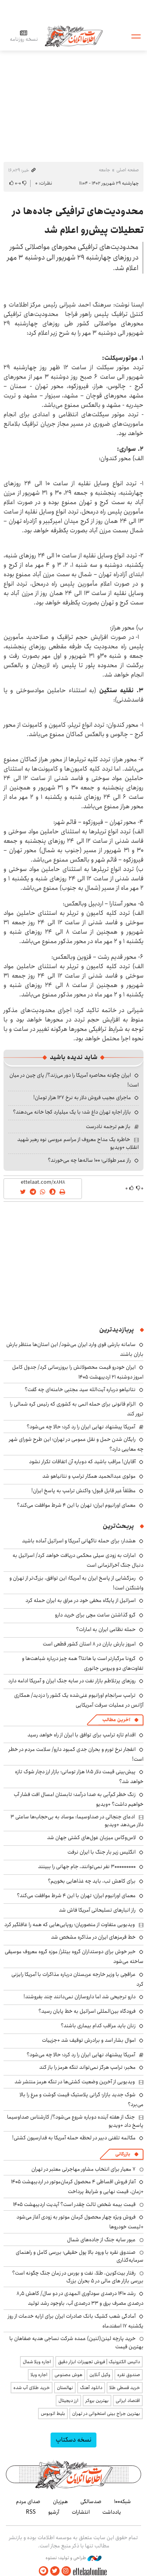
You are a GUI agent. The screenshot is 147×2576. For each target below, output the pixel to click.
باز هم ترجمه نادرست (108, 1126)
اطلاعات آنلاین (73, 36)
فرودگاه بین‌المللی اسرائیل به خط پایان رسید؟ (87, 2011)
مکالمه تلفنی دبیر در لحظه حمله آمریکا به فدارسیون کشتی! (74, 2137)
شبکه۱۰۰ (122, 2501)
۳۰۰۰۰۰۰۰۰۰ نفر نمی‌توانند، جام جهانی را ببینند (87, 1866)
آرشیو (53, 2512)
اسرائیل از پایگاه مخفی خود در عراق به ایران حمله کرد (80, 1600)
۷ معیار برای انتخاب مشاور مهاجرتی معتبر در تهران (83, 2169)
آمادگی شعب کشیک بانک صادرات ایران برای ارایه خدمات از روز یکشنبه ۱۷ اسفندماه (75, 2321)
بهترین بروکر (97, 2400)
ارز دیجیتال (68, 2400)
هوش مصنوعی (68, 2374)
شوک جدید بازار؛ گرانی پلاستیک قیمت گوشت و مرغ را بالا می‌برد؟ (81, 2099)
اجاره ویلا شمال (37, 2362)
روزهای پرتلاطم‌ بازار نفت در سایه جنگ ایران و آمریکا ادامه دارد (72, 1680)
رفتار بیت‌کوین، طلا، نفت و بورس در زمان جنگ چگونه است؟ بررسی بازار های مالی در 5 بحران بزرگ (77, 2277)
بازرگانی (122, 2154)
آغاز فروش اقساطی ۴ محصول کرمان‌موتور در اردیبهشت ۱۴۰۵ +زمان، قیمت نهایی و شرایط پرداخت (77, 2186)
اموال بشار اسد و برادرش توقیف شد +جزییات (89, 2040)
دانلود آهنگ (91, 2387)
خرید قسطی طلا (124, 2387)
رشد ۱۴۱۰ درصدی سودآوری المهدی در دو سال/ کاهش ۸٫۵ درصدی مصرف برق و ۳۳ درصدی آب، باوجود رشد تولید (79, 2298)
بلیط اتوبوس (53, 2413)
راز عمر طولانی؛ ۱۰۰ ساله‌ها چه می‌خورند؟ (89, 1160)
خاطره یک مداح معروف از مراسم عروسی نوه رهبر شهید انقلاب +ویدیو (78, 1143)
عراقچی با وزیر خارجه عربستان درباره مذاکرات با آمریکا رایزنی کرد (77, 1979)
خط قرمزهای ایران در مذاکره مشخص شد (93, 1937)
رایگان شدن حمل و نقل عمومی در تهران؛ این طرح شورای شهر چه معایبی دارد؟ (76, 1444)
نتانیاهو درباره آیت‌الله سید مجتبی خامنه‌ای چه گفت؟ (80, 1389)
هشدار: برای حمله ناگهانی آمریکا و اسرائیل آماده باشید (79, 1541)
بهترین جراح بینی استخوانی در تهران (106, 2413)
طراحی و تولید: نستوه (73, 2557)
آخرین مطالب (116, 1719)
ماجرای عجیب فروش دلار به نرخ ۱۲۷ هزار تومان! (82, 1097)
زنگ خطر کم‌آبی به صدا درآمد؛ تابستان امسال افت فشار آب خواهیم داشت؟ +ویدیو (78, 1799)
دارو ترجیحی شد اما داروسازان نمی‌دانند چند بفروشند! (80, 1996)
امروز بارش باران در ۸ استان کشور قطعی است (89, 1644)
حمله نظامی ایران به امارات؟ (106, 1629)
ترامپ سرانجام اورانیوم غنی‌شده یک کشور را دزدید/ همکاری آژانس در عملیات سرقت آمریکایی (78, 1700)
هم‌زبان (60, 2501)
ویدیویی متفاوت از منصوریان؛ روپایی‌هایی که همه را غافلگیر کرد (69, 1924)
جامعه (104, 170)
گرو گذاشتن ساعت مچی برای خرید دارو (95, 1615)
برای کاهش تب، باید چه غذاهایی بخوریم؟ (92, 1881)
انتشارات (81, 2512)
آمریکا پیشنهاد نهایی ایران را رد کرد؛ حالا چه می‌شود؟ (81, 1426)
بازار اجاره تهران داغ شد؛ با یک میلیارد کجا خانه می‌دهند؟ (72, 1112)
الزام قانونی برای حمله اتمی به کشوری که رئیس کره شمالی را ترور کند (76, 1409)
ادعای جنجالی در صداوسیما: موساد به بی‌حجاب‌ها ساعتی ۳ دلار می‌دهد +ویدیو (77, 1820)
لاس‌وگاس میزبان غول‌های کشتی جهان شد (91, 1837)
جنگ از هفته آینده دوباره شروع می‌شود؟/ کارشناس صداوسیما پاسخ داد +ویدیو (75, 2121)
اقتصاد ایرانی (128, 2400)
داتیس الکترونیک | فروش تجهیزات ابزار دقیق (99, 2362)
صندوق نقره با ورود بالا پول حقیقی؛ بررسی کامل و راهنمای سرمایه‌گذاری (79, 2256)
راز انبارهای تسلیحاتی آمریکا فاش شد (97, 1910)
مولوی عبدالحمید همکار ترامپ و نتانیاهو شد (89, 1476)
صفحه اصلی (127, 170)
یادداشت (111, 2512)
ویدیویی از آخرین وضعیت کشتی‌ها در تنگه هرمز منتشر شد (75, 2081)
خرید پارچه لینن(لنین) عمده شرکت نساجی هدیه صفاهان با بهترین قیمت (76, 2342)
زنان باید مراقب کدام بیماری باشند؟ (98, 2025)
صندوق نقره (128, 2374)
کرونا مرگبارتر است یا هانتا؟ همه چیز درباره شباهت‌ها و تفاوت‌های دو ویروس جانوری (82, 1663)
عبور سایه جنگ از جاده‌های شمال (101, 2239)
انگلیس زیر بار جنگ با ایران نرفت (101, 1852)
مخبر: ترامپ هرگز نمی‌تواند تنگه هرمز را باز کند (87, 2067)
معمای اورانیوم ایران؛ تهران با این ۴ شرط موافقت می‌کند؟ (76, 1505)
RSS (31, 2512)
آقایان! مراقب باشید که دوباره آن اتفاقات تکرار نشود (82, 1461)
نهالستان (65, 2387)
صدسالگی (91, 2501)
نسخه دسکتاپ (73, 2440)
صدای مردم (28, 2501)
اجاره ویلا (39, 2374)
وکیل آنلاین (99, 2374)
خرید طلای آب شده (31, 2387)
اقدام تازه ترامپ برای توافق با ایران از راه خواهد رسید (81, 1735)
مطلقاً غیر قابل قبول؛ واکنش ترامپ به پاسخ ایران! (83, 1490)
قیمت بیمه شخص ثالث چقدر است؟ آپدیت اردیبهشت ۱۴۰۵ (74, 2204)
